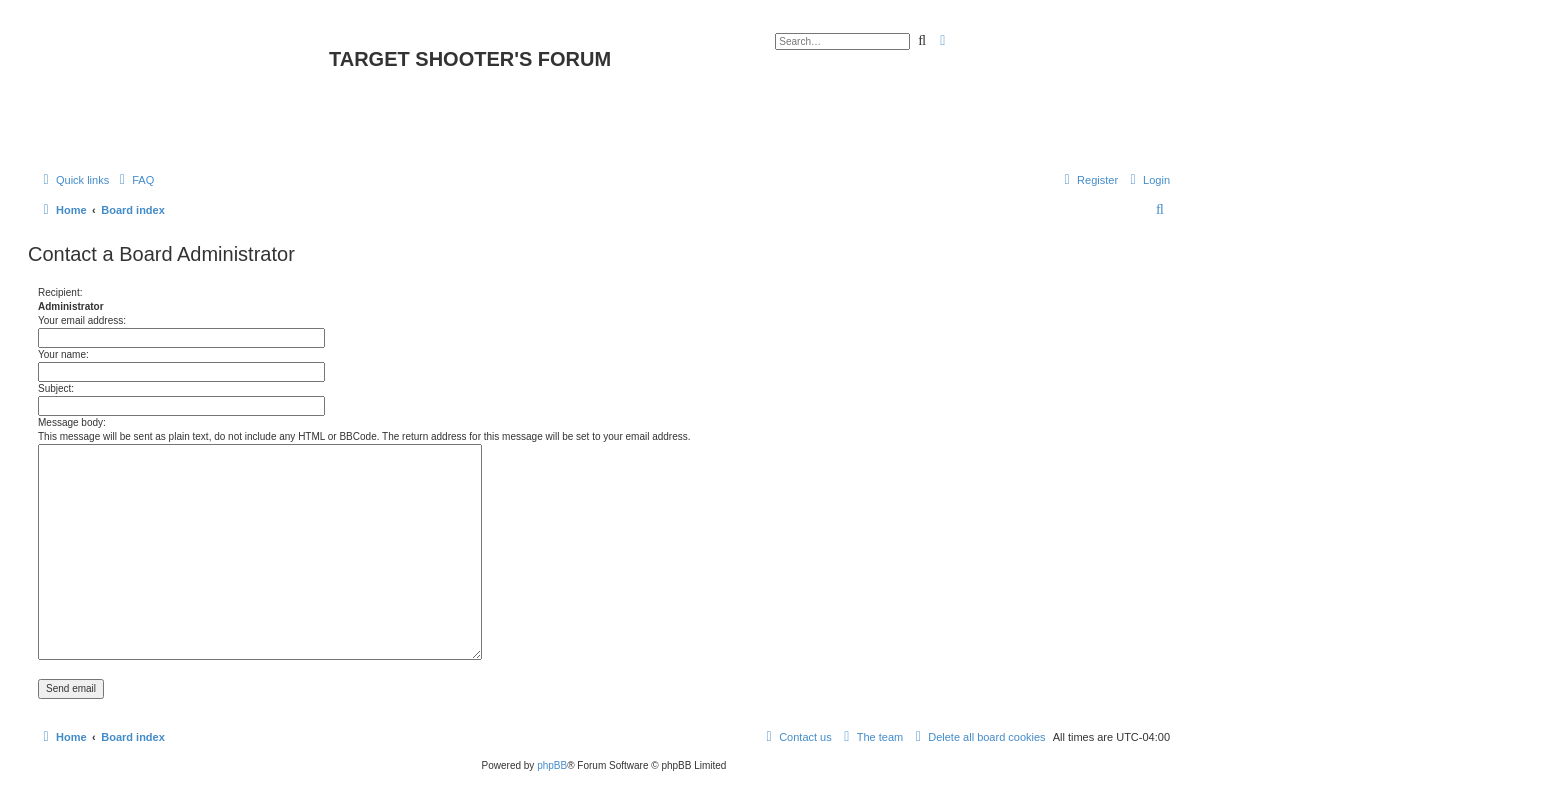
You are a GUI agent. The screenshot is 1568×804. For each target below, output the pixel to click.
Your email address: (82, 320)
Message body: (72, 422)
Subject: (56, 388)
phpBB (552, 765)
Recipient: (60, 292)
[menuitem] (134, 180)
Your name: (63, 354)
